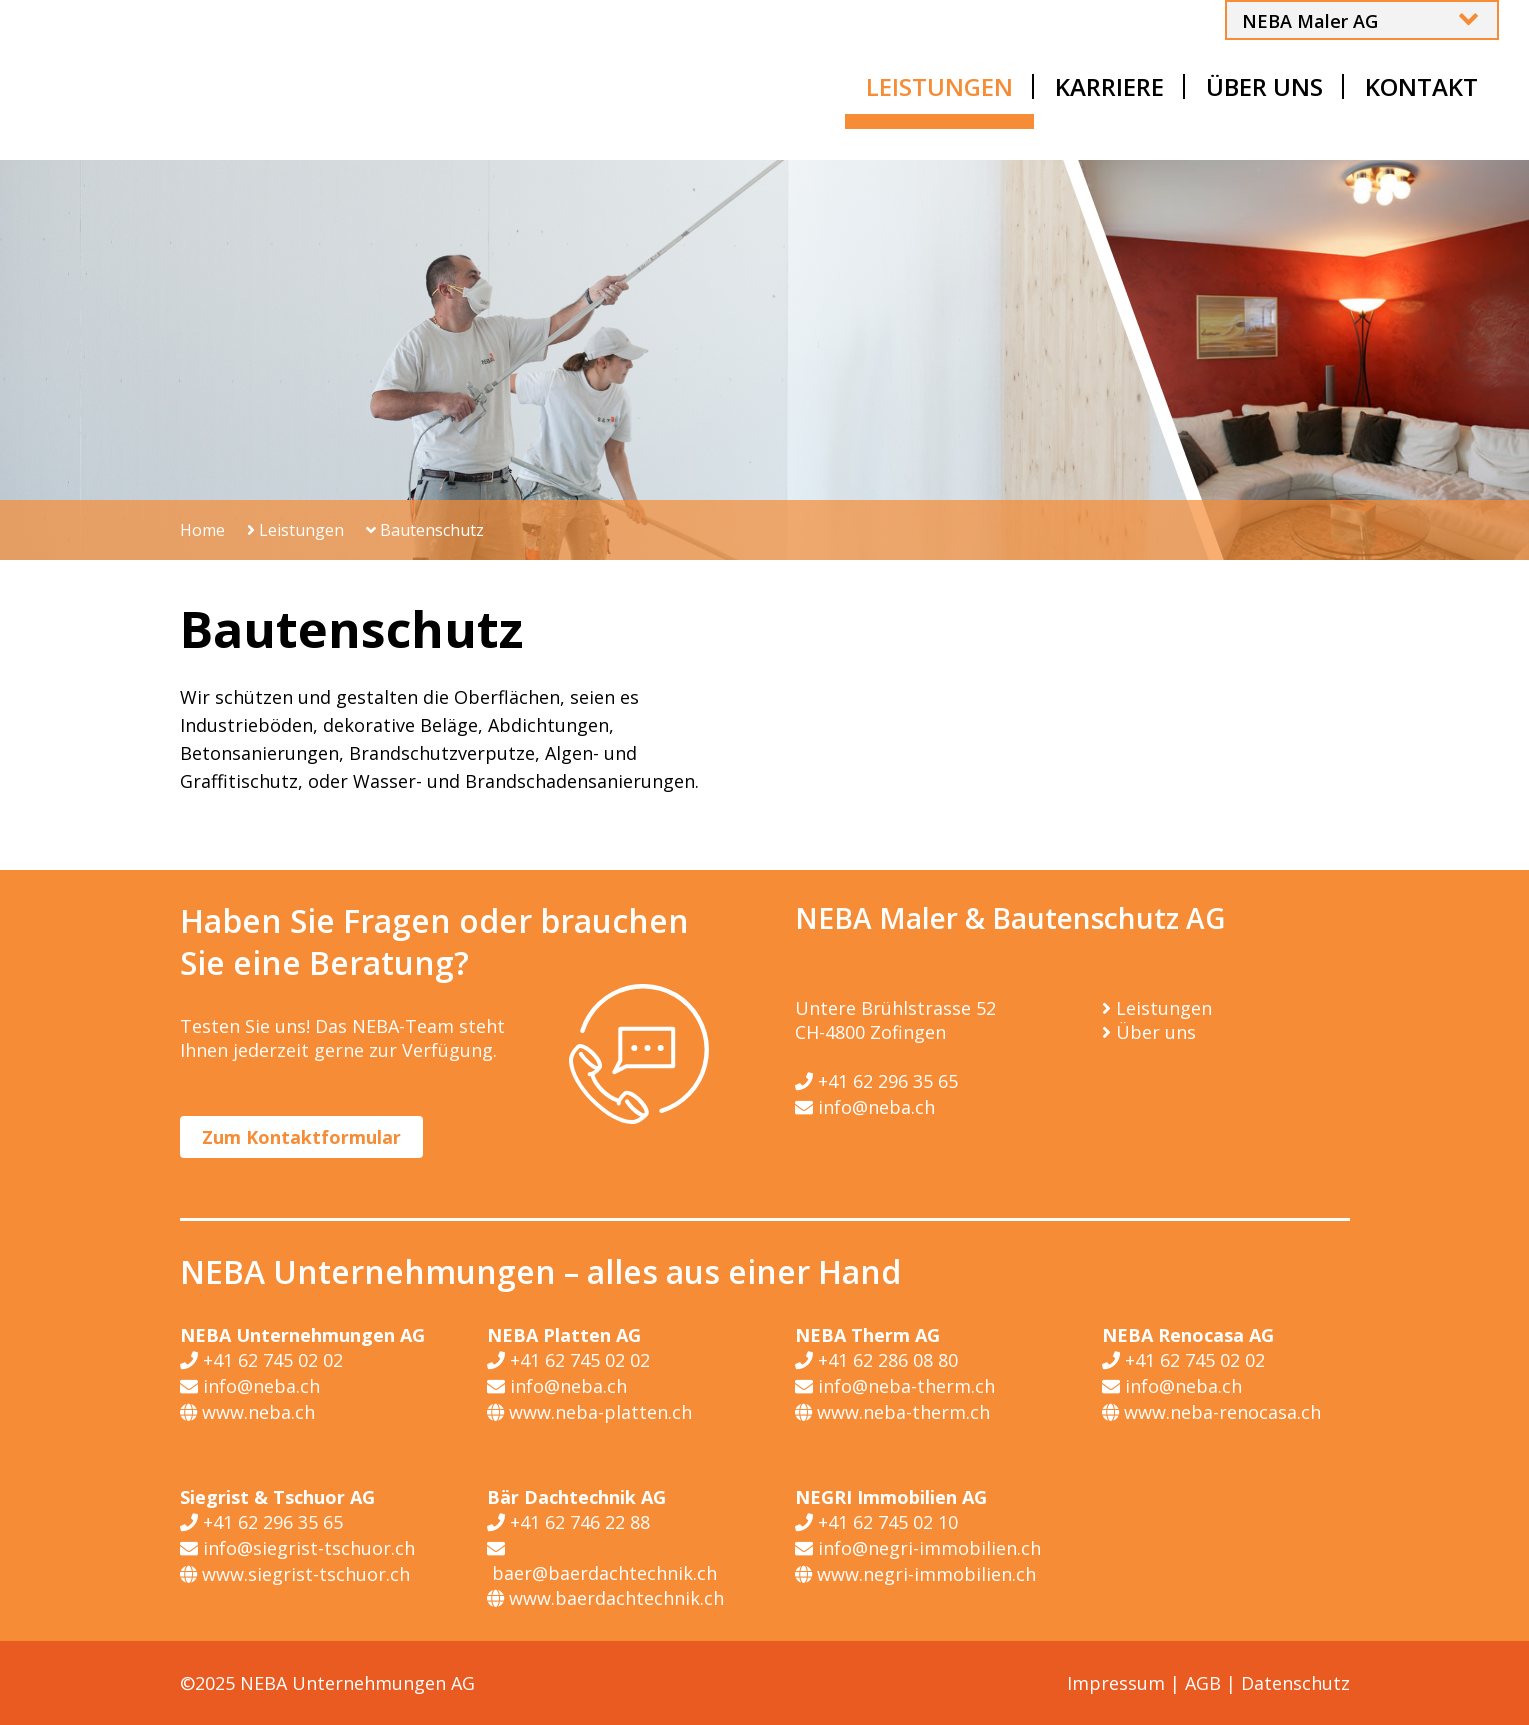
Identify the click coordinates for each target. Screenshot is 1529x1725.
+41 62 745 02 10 (876, 1522)
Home (202, 530)
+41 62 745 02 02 (261, 1360)
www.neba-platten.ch (589, 1412)
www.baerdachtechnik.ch (605, 1598)
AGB (1203, 1683)
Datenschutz (1295, 1683)
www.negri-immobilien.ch (915, 1574)
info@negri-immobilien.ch (918, 1548)
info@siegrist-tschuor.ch (297, 1548)
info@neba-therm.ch (895, 1386)
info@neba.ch (865, 1107)
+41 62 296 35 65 (876, 1081)
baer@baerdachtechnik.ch (602, 1560)
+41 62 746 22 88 (568, 1522)
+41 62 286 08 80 (876, 1360)
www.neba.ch (247, 1412)
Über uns (1156, 1032)
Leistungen (295, 530)
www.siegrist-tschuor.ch (295, 1574)
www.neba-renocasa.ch (1211, 1412)
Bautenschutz (425, 530)
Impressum (1116, 1683)
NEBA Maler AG (1310, 21)
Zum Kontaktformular (301, 1137)
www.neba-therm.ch (892, 1412)
